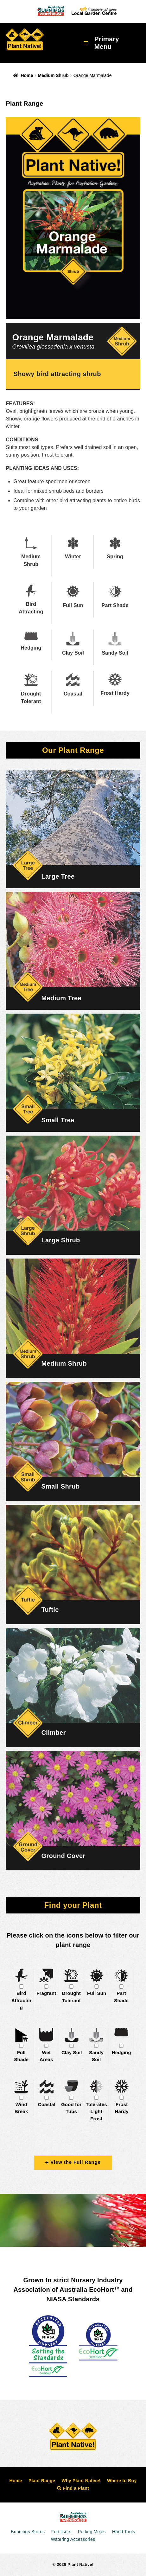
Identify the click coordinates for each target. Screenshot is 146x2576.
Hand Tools (123, 2531)
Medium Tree (61, 998)
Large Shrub (60, 1240)
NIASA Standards (73, 2299)
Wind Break (21, 2108)
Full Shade (21, 2056)
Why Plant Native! (80, 2480)
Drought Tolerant (71, 1996)
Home (27, 75)
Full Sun (96, 1993)
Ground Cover (63, 1855)
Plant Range (42, 2480)
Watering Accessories (73, 2539)
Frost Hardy (122, 2108)
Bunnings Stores (28, 2531)
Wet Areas (46, 2056)
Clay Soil (71, 2052)
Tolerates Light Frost (96, 2111)
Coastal (46, 2104)
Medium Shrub (53, 75)
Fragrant (46, 1993)
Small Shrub (60, 1486)
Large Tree (57, 876)
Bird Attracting (21, 2000)
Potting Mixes (92, 2531)
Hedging (121, 2052)
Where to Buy (122, 2480)
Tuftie (50, 1609)
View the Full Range (73, 2162)
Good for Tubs (71, 2108)
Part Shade (121, 1996)
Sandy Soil (96, 2056)
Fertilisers (61, 2531)
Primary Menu (106, 42)
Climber (53, 1732)
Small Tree (57, 1120)
